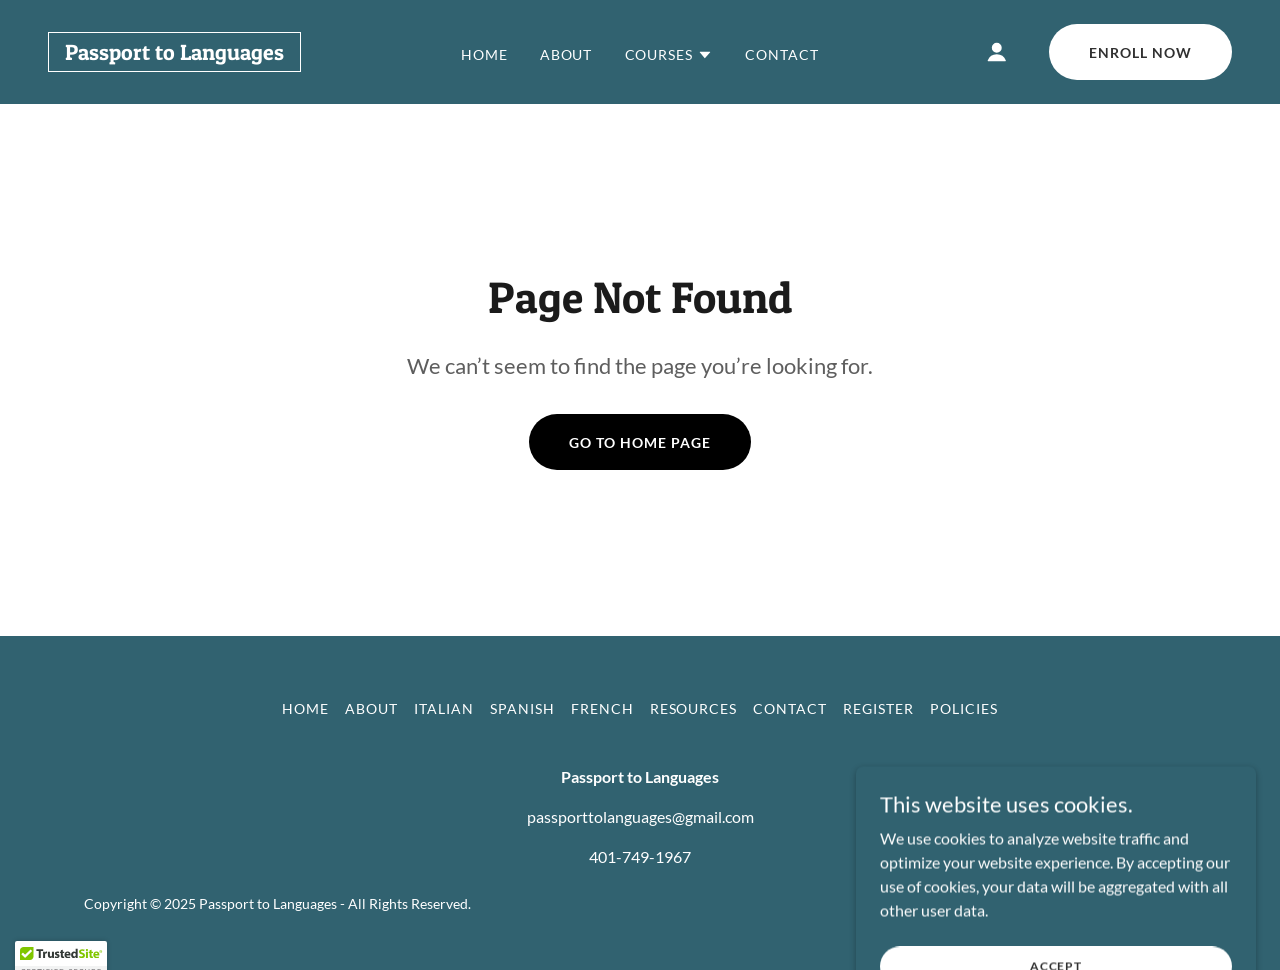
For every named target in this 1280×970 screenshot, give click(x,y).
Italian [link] (444, 708)
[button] (669, 55)
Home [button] (305, 708)
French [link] (602, 708)
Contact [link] (782, 54)
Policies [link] (964, 708)
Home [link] (484, 54)
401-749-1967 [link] (640, 856)
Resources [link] (694, 708)
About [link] (566, 54)
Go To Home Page (640, 442)
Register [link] (878, 708)
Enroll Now (1140, 52)
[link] (174, 53)
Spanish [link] (522, 708)
